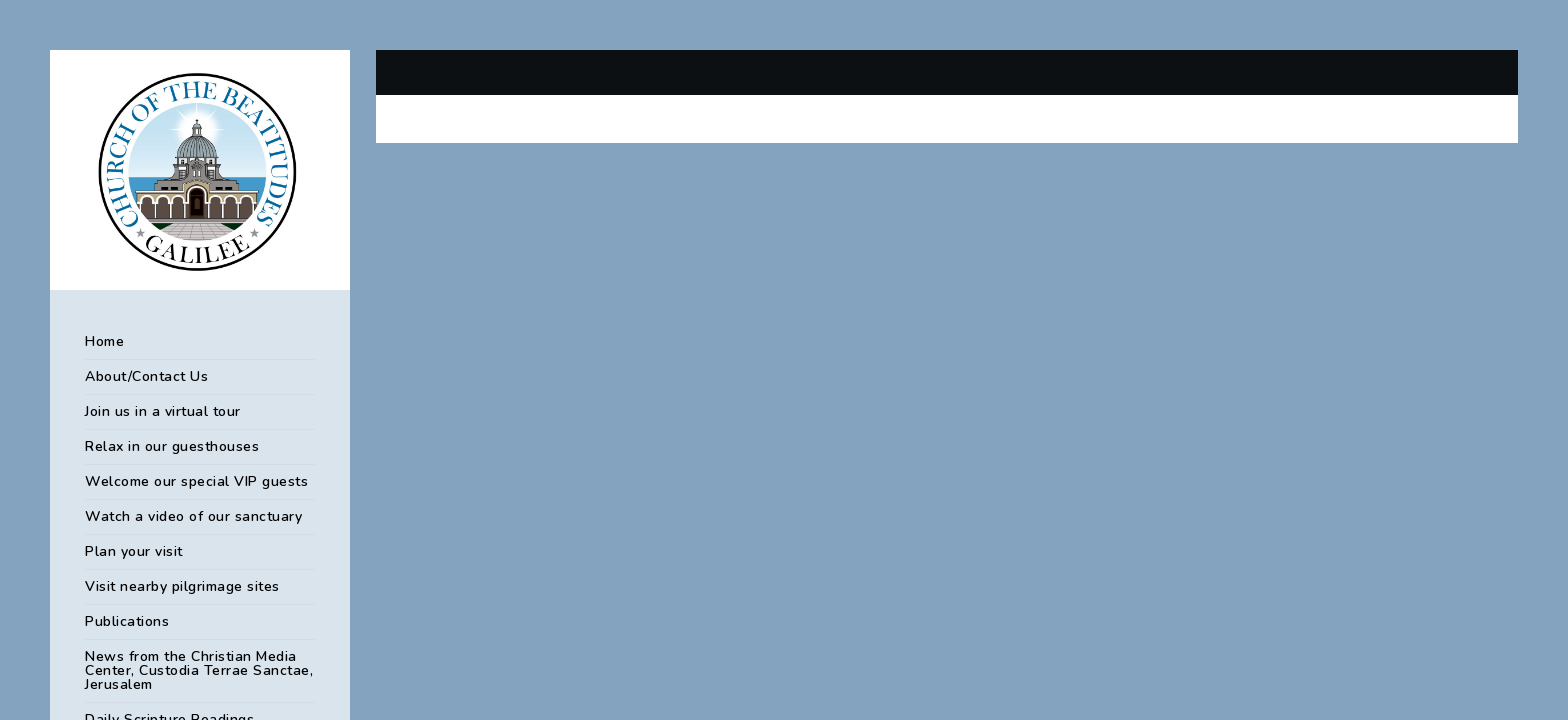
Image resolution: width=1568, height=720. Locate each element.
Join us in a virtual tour (163, 411)
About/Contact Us (146, 376)
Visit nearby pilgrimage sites (182, 586)
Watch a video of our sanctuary (193, 516)
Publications (127, 621)
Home (104, 341)
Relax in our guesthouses (172, 446)
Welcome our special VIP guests (196, 481)
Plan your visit (134, 551)
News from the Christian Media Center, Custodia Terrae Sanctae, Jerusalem (199, 670)
